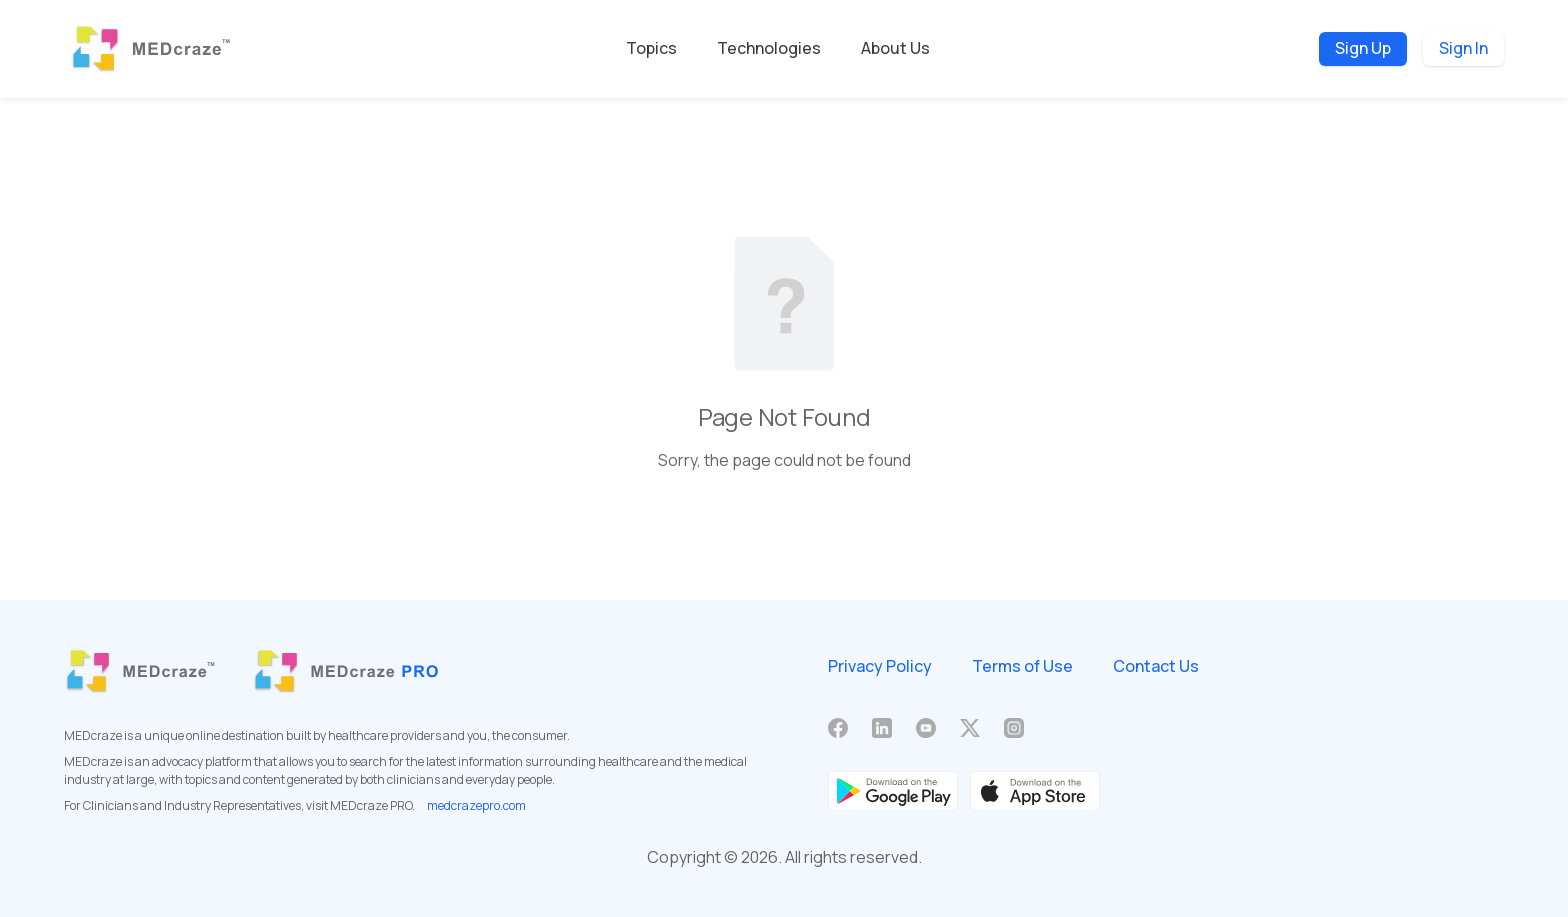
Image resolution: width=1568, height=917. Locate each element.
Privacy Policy (880, 666)
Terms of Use (1022, 666)
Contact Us (1156, 666)
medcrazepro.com (476, 805)
